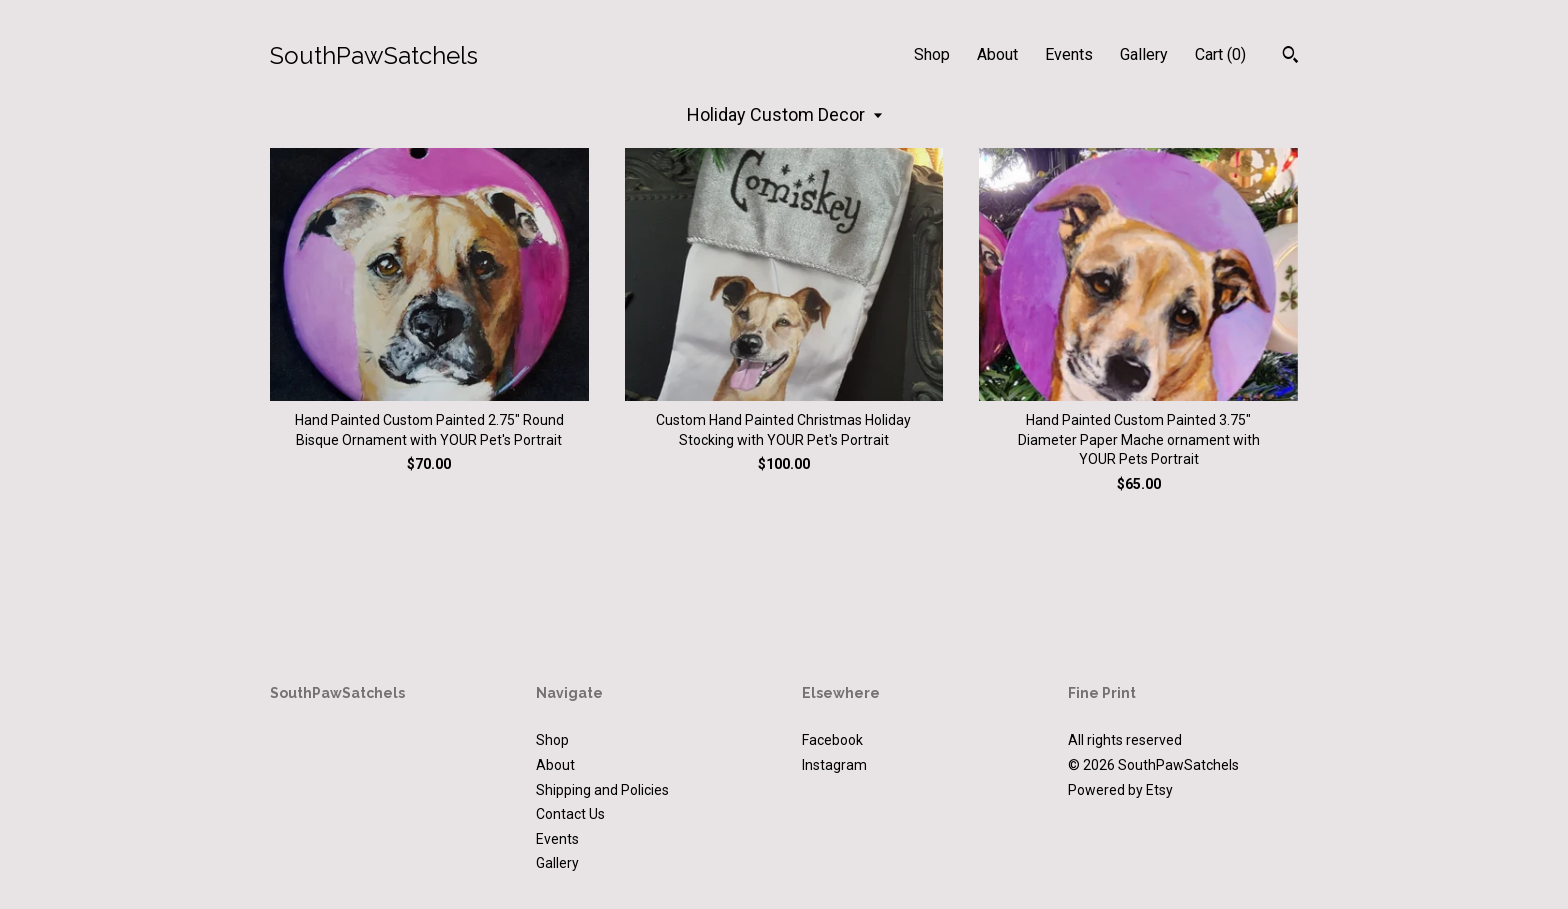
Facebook (832, 740)
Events (1069, 54)
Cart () (1220, 54)
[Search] (1290, 57)
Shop (932, 54)
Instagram (834, 765)
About (997, 54)
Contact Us (570, 814)
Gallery (1144, 54)
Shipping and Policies (602, 790)
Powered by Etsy (1120, 790)
